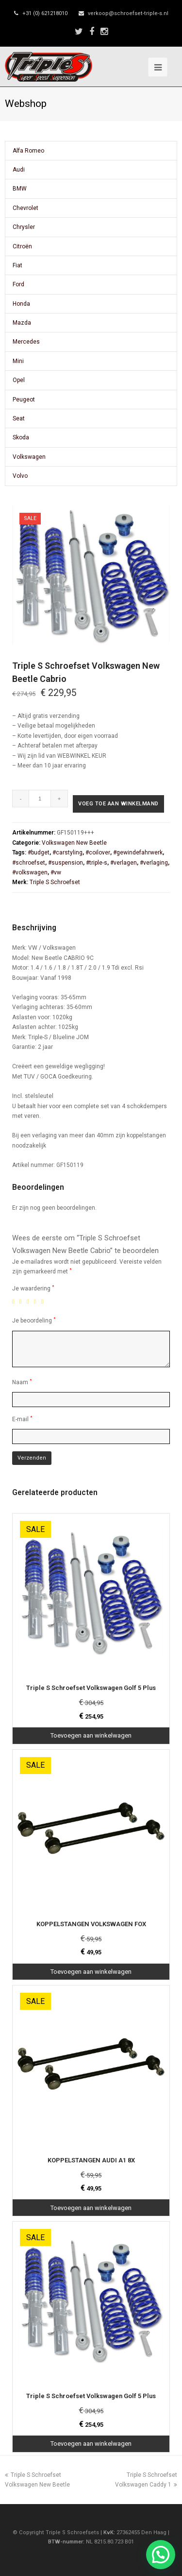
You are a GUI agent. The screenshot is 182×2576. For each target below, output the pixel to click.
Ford (18, 284)
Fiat (17, 265)
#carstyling (67, 852)
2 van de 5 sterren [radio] (22, 1302)
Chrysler (24, 227)
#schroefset (28, 862)
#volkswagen (30, 872)
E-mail (22, 1419)
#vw (55, 872)
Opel (19, 380)
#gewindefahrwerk (138, 852)
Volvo (20, 475)
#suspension (65, 862)
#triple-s (96, 862)
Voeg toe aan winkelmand (118, 804)
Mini (18, 361)
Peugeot (24, 399)
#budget (39, 852)
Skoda (21, 437)
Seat (19, 418)
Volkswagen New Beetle (74, 842)
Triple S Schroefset (55, 882)
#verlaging (154, 862)
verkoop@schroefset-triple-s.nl (128, 13)
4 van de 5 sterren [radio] (37, 1302)
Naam (22, 1382)
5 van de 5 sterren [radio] (44, 1302)
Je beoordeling (34, 1320)
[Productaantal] (40, 798)
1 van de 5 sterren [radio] (15, 1302)
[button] (160, 2554)
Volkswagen (29, 456)
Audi (19, 169)
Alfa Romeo (28, 150)
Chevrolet (25, 208)
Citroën (22, 246)
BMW (20, 188)
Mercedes (26, 341)
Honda (21, 303)
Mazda (22, 322)
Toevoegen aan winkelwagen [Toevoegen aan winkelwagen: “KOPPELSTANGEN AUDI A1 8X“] (91, 2207)
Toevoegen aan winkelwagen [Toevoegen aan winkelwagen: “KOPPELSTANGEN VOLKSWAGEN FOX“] (91, 1971)
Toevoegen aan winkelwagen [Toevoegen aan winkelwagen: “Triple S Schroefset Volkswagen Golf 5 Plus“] (91, 1735)
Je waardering (33, 1288)
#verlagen (123, 862)
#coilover (97, 852)
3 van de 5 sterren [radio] (30, 1302)
